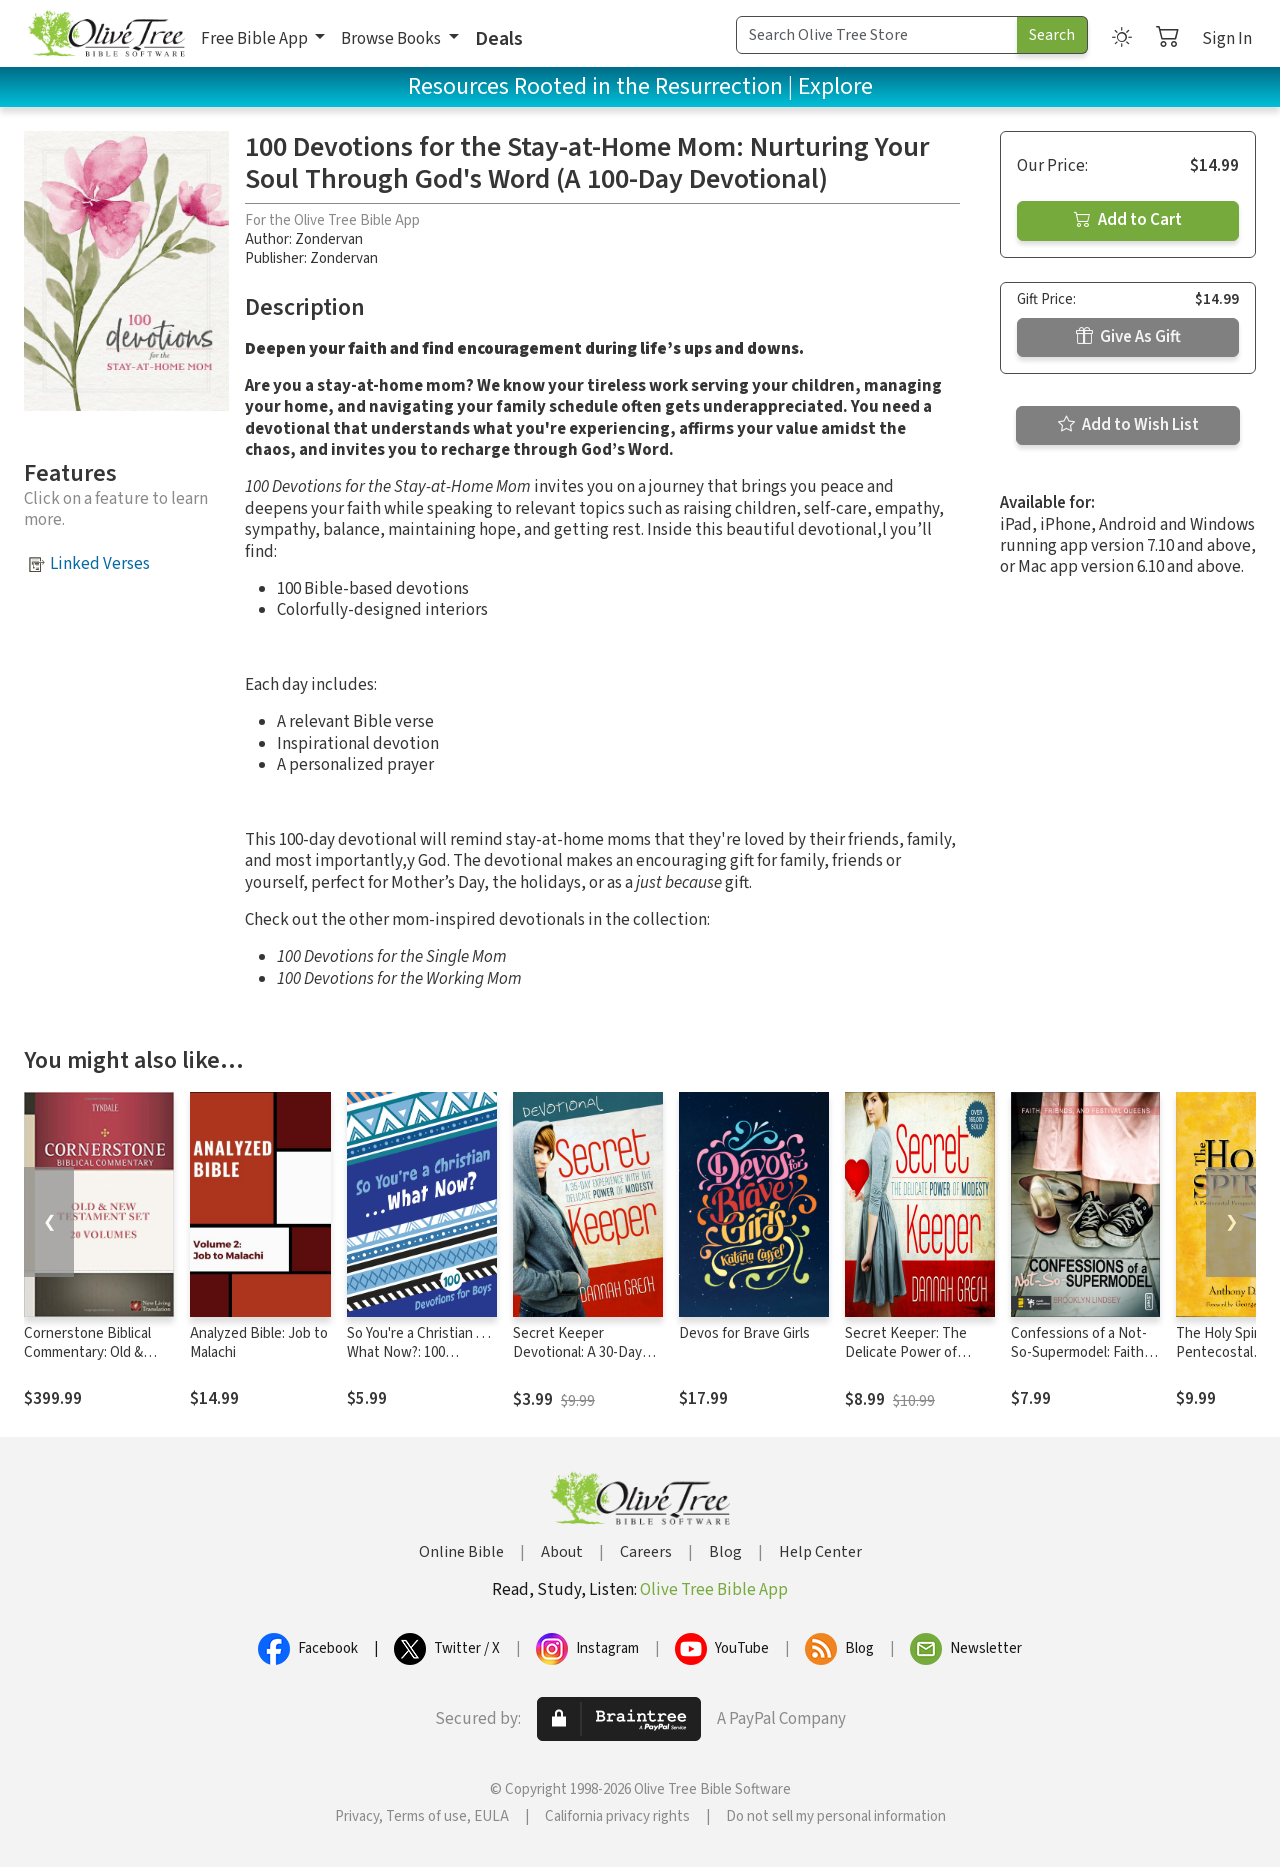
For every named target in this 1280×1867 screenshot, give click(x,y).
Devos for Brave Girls (744, 1333)
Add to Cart (1128, 220)
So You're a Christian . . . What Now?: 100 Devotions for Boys (419, 1352)
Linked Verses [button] (100, 564)
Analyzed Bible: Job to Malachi (259, 1343)
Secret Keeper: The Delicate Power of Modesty (906, 1352)
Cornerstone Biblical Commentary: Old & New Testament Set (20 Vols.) (97, 1362)
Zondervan (329, 239)
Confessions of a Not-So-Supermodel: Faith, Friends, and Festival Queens (1079, 1362)
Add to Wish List (1128, 425)
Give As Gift (1128, 337)
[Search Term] (877, 35)
